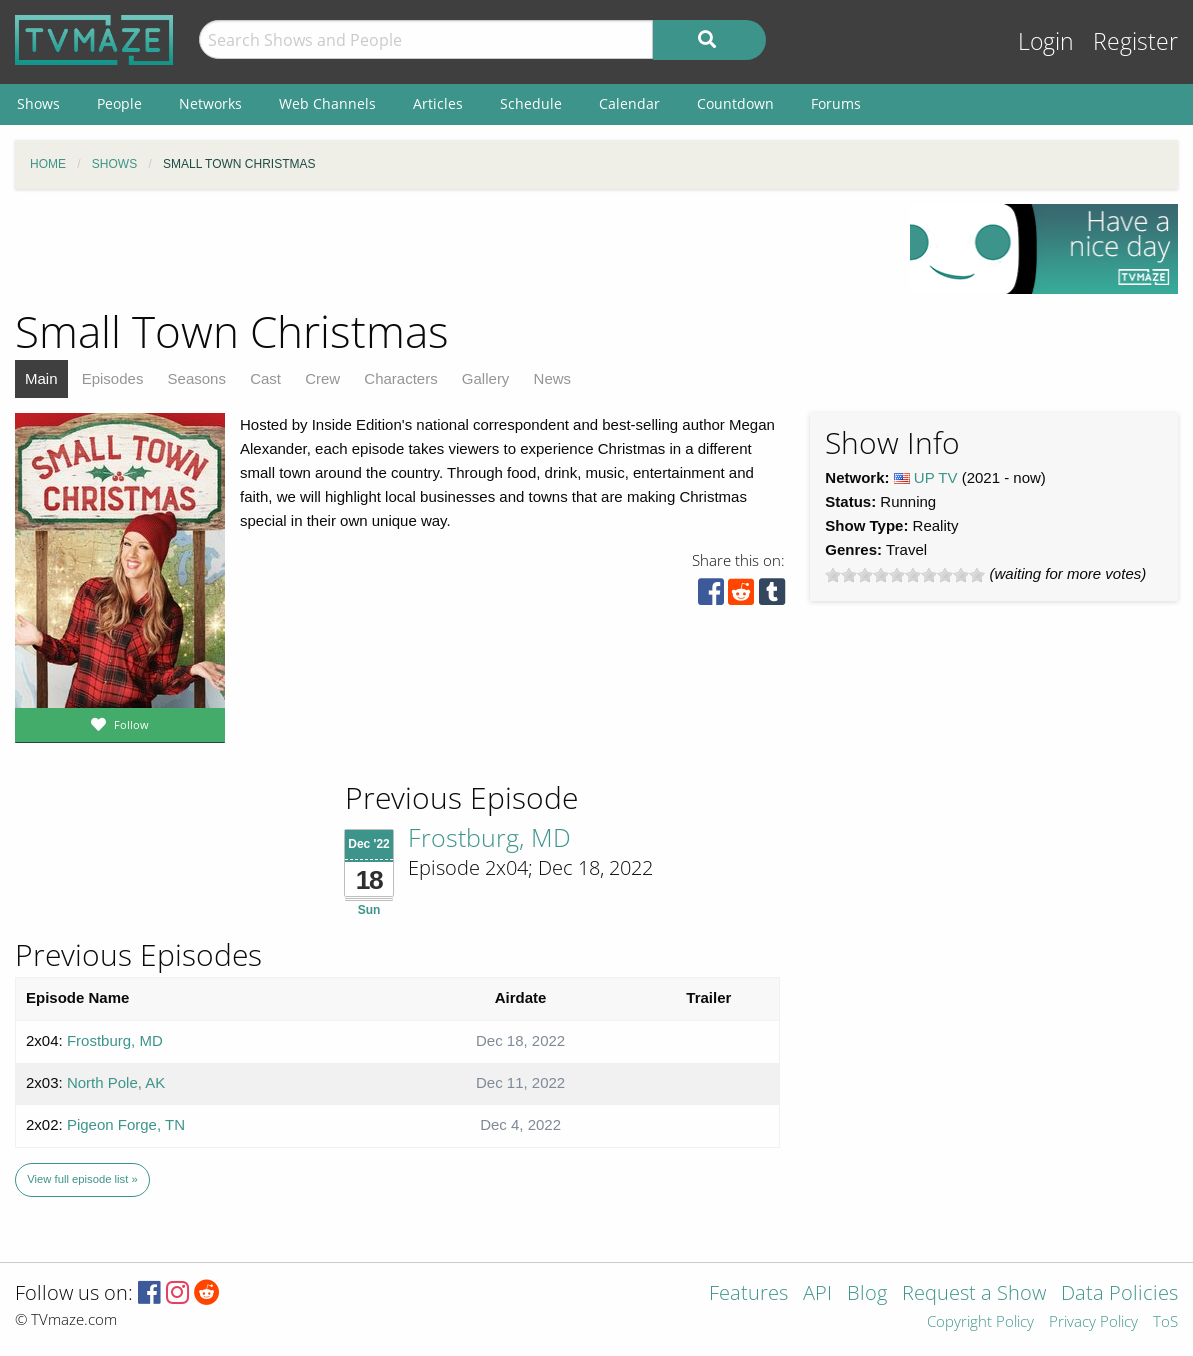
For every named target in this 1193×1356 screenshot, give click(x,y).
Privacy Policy (1093, 1322)
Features (748, 1294)
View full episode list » (82, 1179)
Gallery (486, 378)
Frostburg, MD (489, 837)
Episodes (113, 378)
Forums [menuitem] (836, 103)
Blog (867, 1294)
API (817, 1294)
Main (41, 378)
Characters (400, 378)
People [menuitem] (119, 103)
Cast (265, 378)
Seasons (197, 378)
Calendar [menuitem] (629, 103)
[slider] (905, 575)
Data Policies (1119, 1294)
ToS (1165, 1322)
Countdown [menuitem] (735, 103)
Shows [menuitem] (38, 103)
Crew (322, 378)
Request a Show (974, 1294)
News (553, 378)
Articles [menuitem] (438, 103)
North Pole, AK (116, 1082)
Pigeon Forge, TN (126, 1124)
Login (1046, 41)
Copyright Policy (980, 1322)
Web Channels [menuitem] (327, 103)
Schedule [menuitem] (531, 103)
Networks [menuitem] (210, 103)
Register (1135, 41)
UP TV (936, 477)
